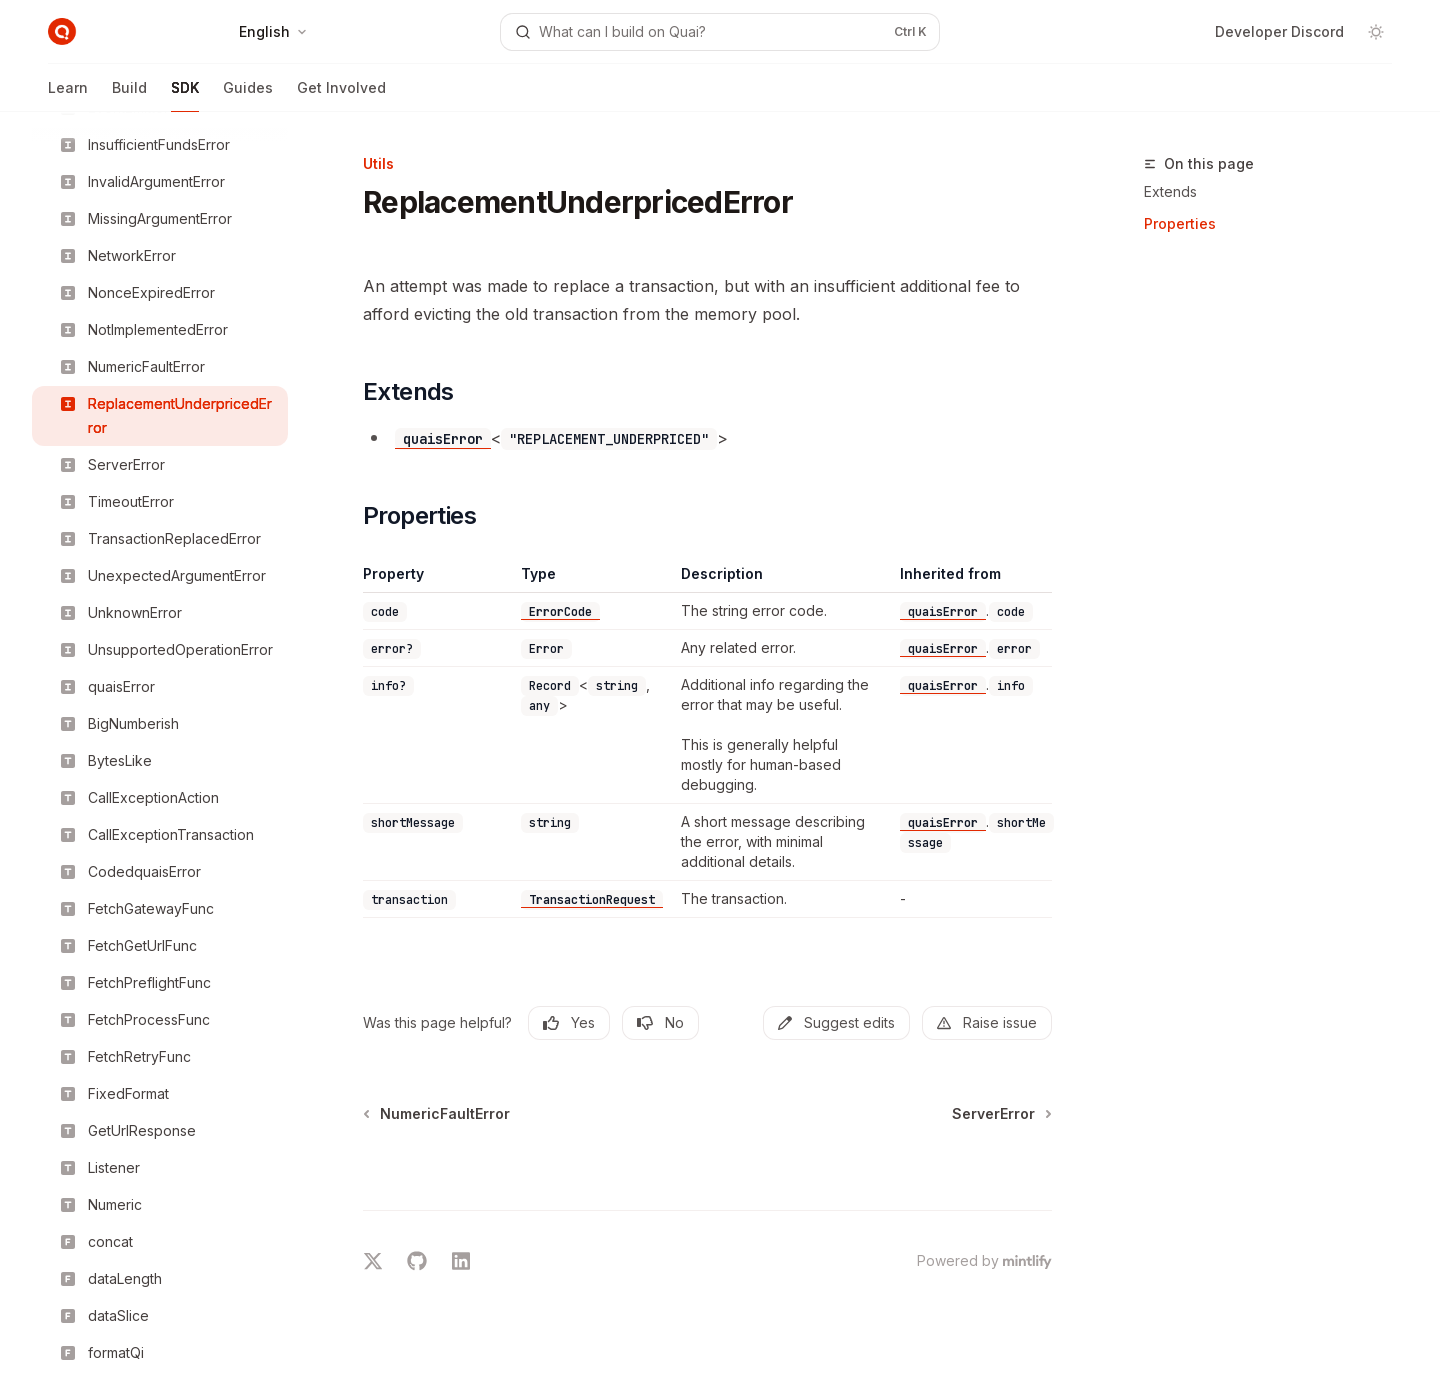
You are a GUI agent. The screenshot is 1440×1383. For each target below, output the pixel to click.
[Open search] (719, 32)
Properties (1180, 223)
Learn (68, 95)
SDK (185, 95)
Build (129, 95)
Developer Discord (1279, 31)
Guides (248, 95)
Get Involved (341, 95)
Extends (1170, 191)
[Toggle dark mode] (1376, 32)
